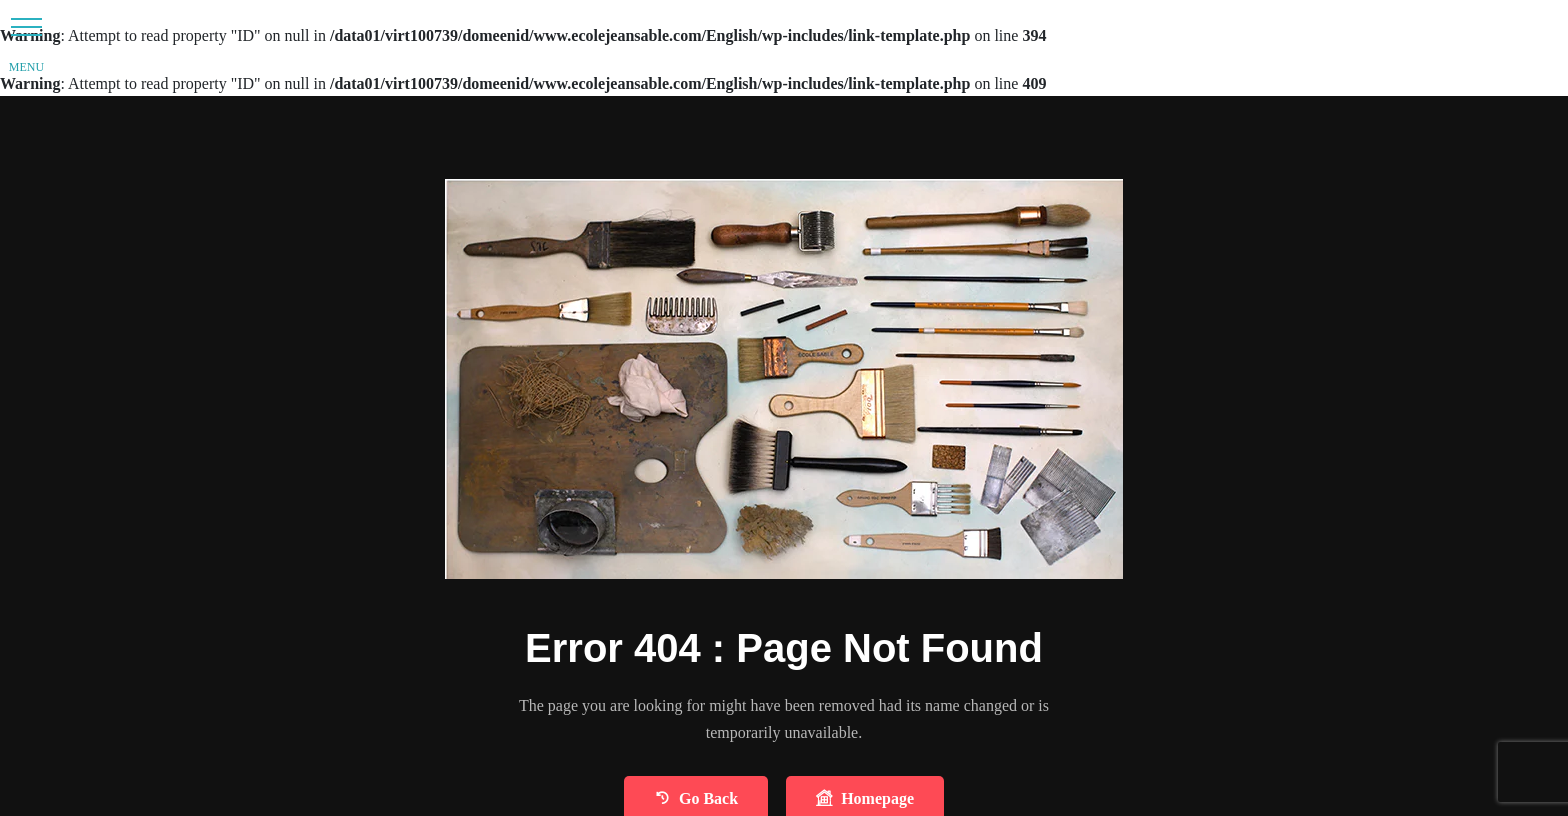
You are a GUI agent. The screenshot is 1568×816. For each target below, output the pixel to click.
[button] (26, 26)
